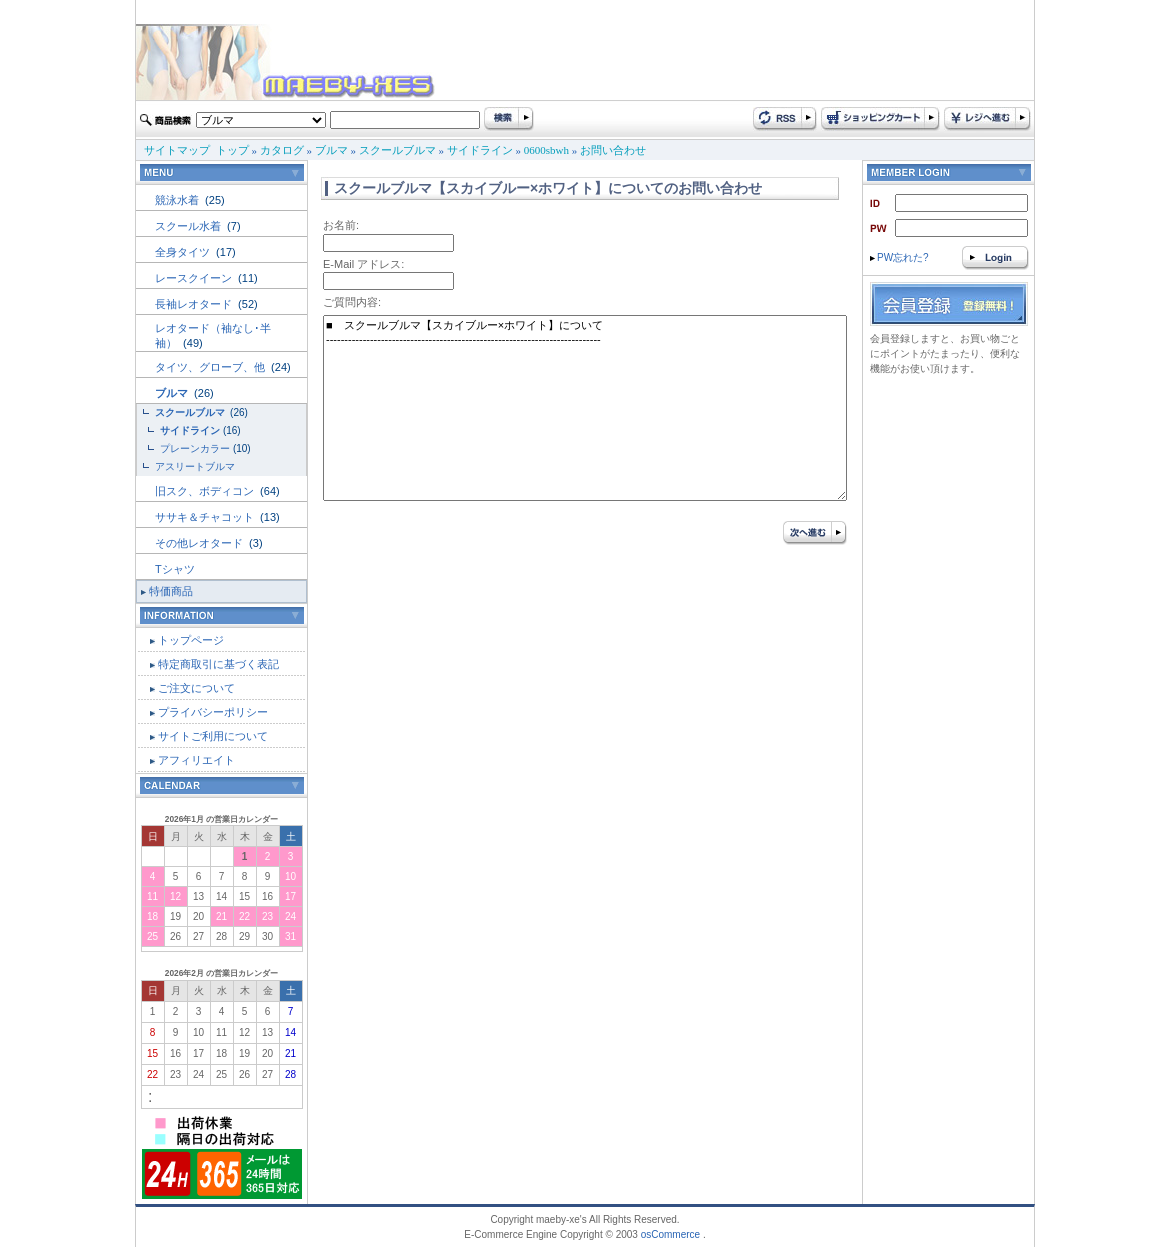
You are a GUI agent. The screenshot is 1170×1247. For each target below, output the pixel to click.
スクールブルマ (397, 150)
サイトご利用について (213, 736)
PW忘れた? (899, 257)
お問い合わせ (613, 150)
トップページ (191, 640)
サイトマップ (177, 150)
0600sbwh (546, 150)
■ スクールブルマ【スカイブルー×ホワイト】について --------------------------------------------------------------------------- (585, 408)
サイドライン (480, 150)
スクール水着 (189, 226)
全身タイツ (184, 252)
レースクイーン (195, 278)
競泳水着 (178, 200)
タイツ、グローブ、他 (211, 367)
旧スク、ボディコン (206, 491)
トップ (232, 150)
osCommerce (670, 1234)
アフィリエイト (196, 760)
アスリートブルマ (195, 466)
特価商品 (171, 591)
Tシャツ (175, 569)
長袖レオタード (195, 304)
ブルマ (331, 150)
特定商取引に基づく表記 (218, 664)
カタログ (282, 150)
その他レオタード (200, 543)
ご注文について (196, 688)
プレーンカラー (195, 448)
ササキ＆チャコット (206, 517)
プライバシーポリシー (213, 712)
